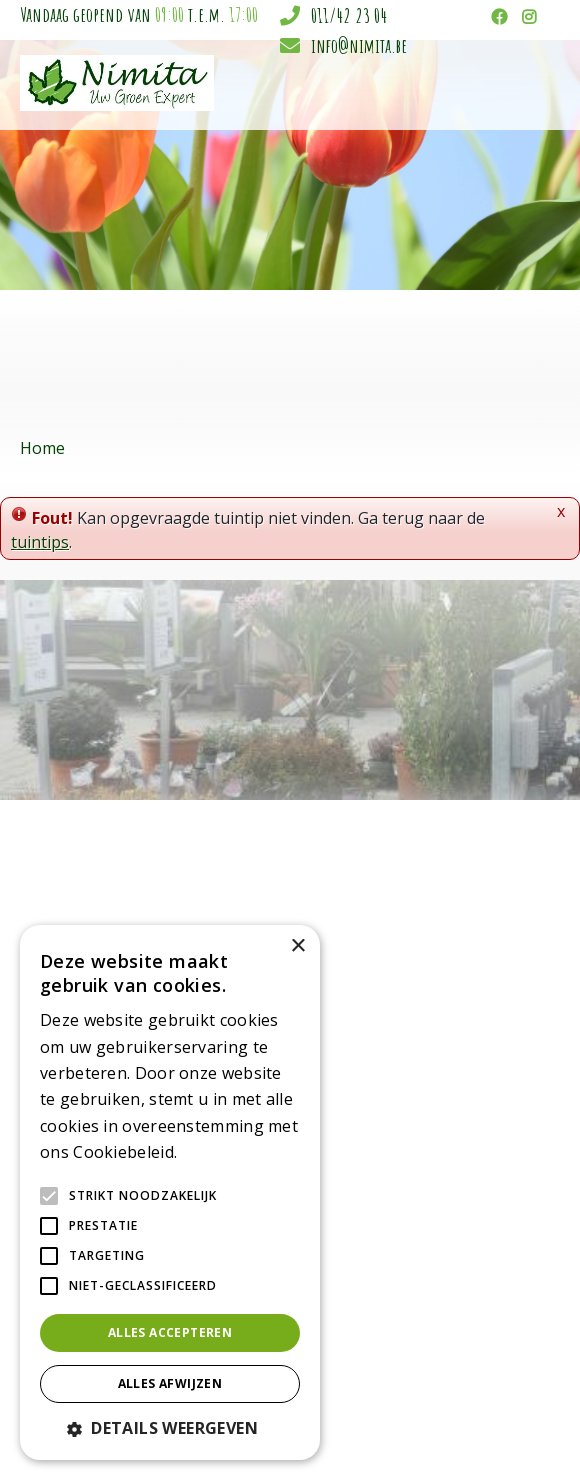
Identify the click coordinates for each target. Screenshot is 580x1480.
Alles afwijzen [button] (170, 1383)
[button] (170, 1428)
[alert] (170, 1192)
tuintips (40, 542)
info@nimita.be (359, 45)
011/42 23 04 (349, 15)
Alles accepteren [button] (170, 1332)
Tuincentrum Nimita (483, 991)
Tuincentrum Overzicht (405, 1431)
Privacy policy (521, 1431)
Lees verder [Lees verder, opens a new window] (216, 1153)
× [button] (297, 946)
